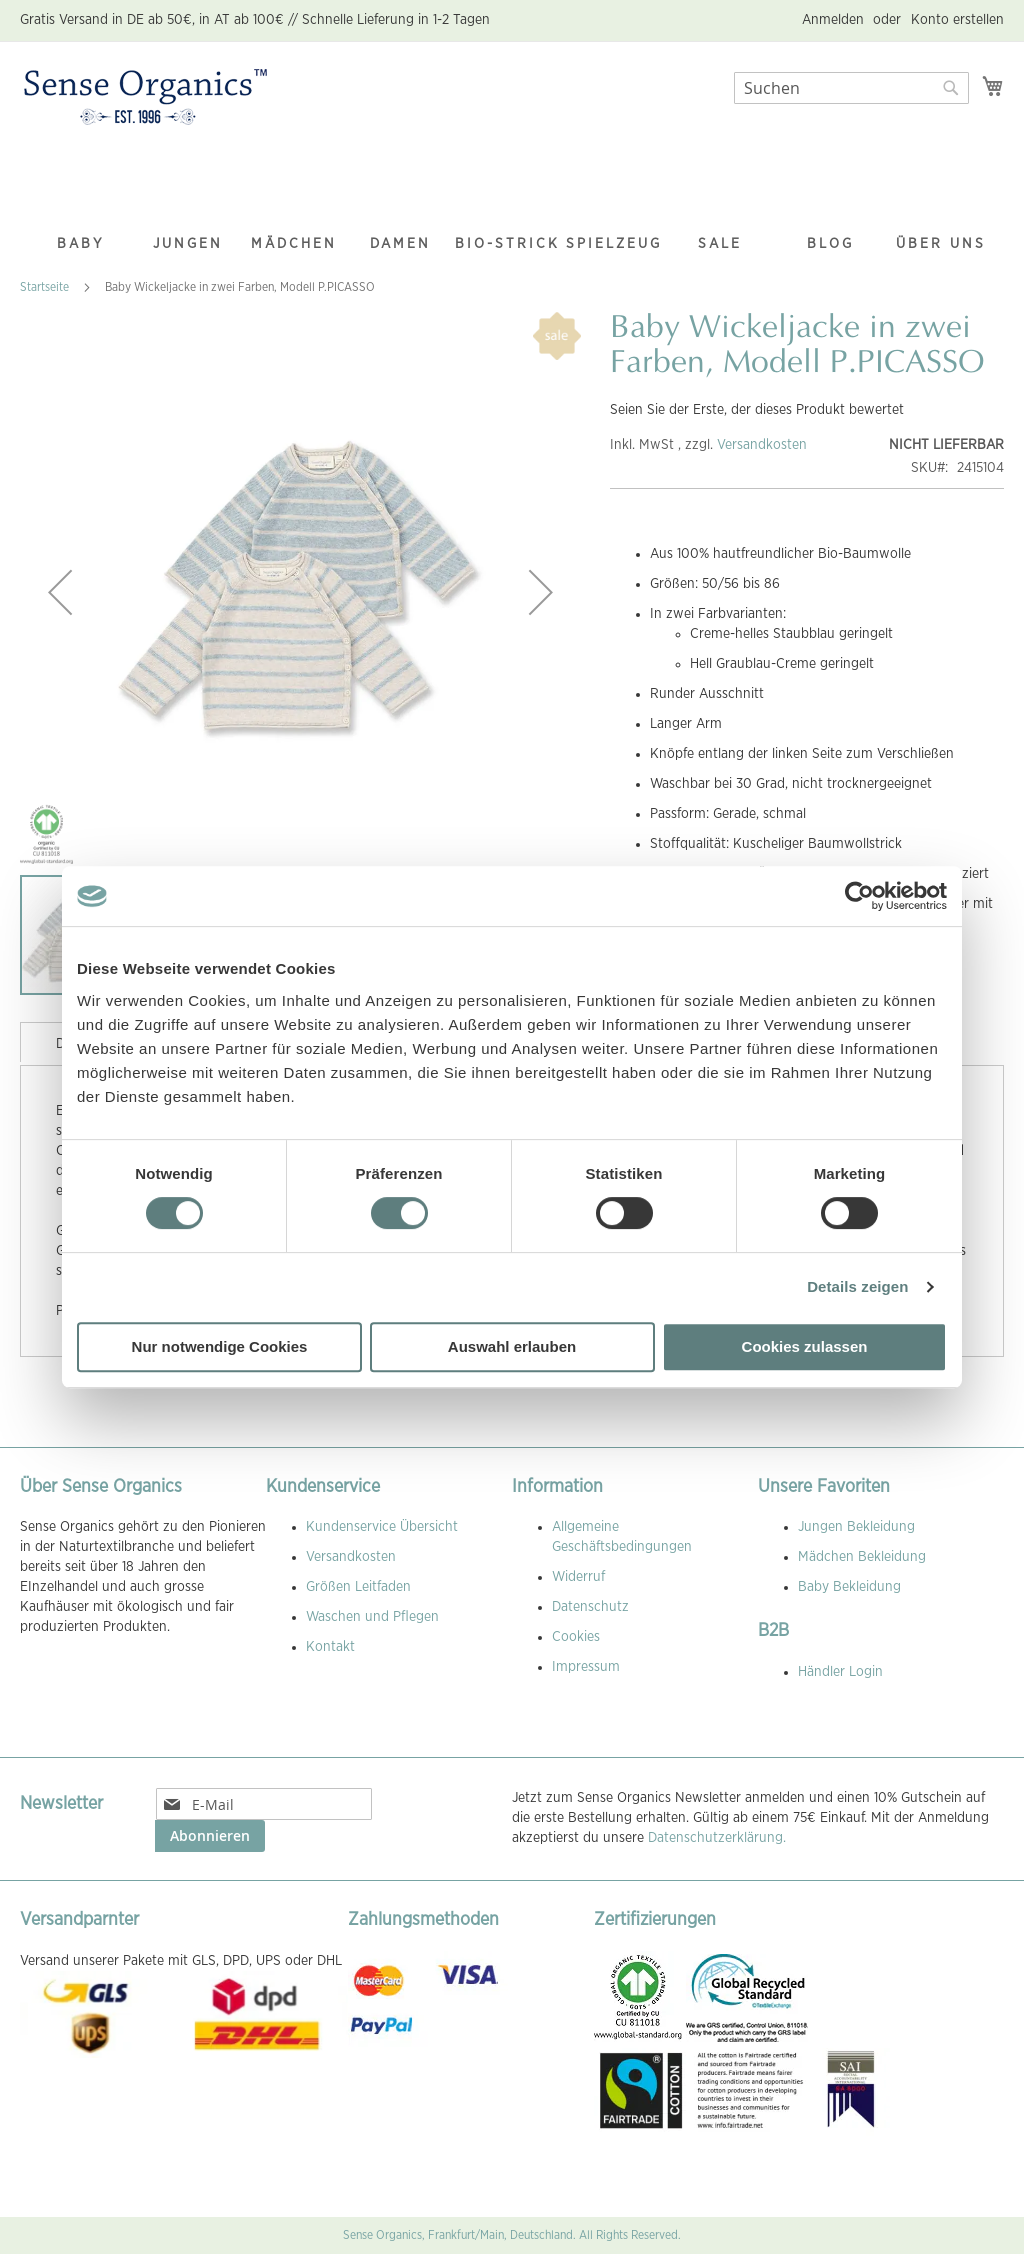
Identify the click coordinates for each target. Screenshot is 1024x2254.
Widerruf (578, 1577)
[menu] (512, 205)
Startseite (44, 287)
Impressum (586, 1667)
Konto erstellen (957, 20)
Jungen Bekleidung (856, 1527)
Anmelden (833, 20)
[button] (60, 592)
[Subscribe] (210, 1836)
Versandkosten (762, 445)
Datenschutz (590, 1607)
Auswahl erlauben (512, 1346)
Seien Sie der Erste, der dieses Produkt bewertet (757, 410)
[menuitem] (81, 204)
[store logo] (145, 98)
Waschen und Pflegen (372, 1617)
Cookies (576, 1637)
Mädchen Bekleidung (862, 1557)
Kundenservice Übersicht (382, 1527)
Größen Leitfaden (358, 1587)
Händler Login (840, 1672)
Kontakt (330, 1647)
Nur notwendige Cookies (220, 1346)
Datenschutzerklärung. (717, 1838)
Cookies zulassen (805, 1346)
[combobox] (851, 88)
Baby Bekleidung (849, 1587)
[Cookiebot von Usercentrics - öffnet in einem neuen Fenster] (859, 896)
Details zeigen (857, 1286)
